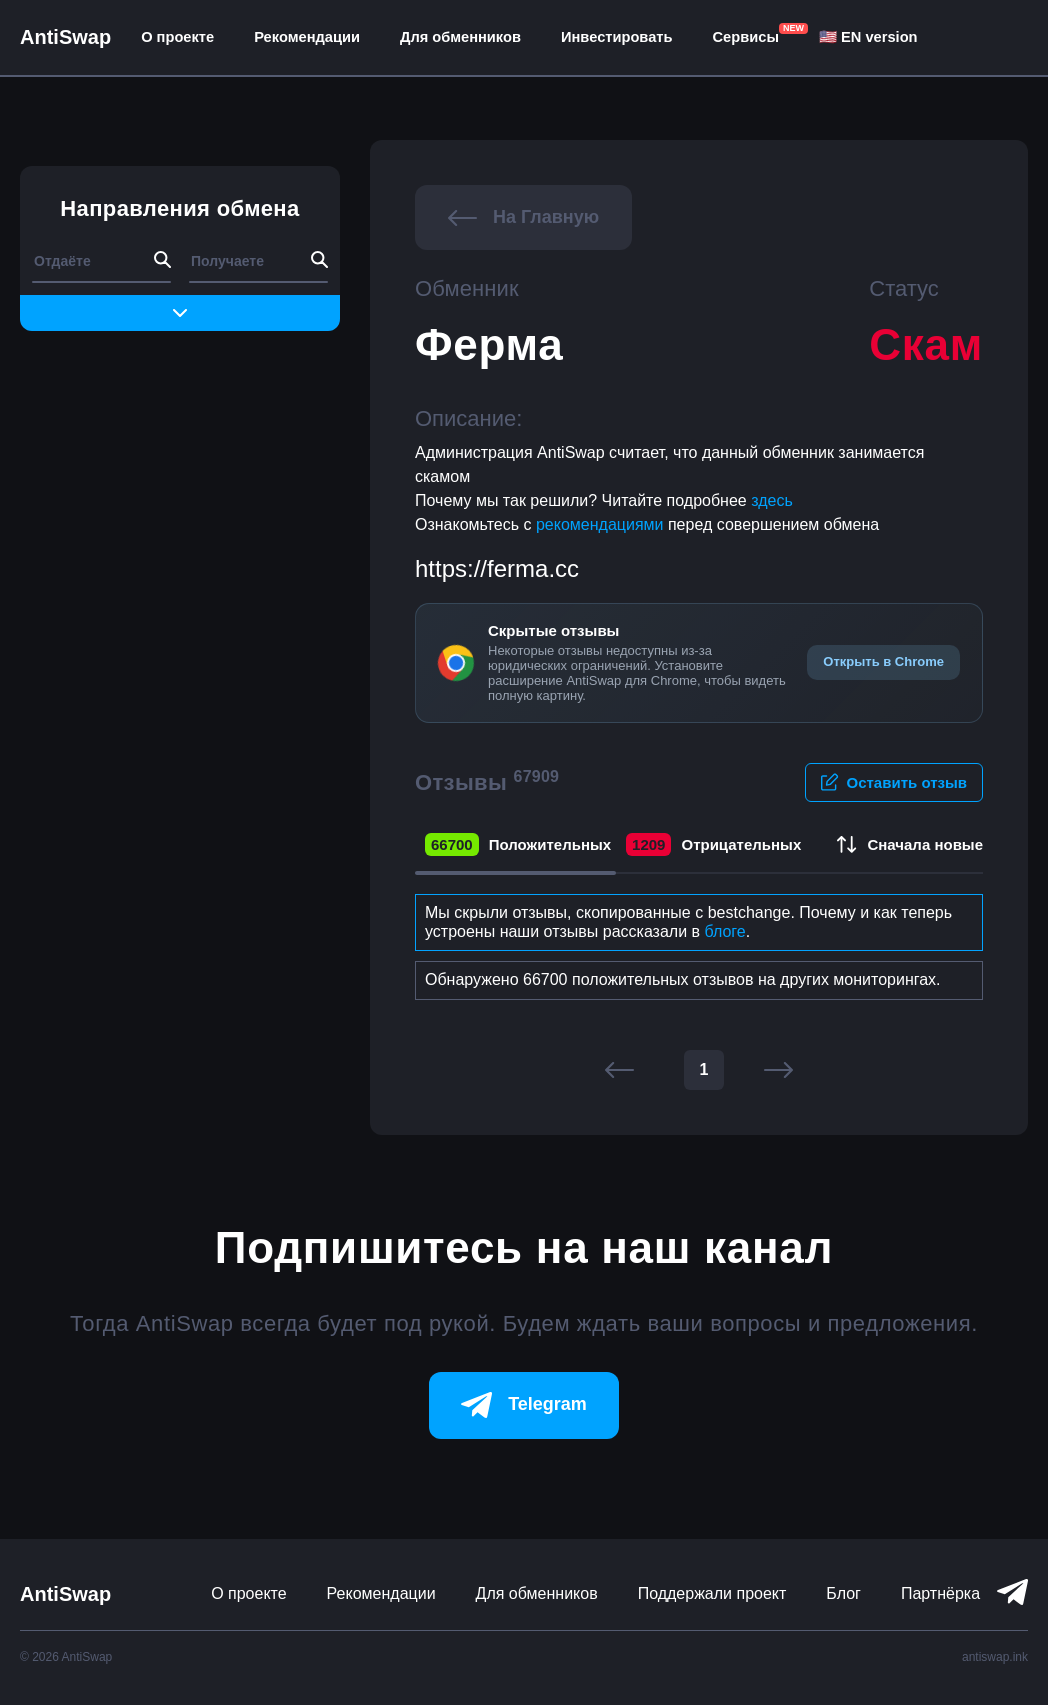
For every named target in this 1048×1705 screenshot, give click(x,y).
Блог (843, 1593)
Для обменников (460, 37)
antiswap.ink (995, 1657)
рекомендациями (602, 524)
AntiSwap (65, 37)
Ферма (489, 344)
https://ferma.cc (497, 568)
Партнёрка (940, 1593)
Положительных (518, 844)
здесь (772, 500)
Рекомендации (307, 37)
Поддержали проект (712, 1593)
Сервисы (746, 37)
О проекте (177, 37)
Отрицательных (713, 844)
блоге (725, 931)
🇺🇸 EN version (868, 37)
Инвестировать (617, 37)
